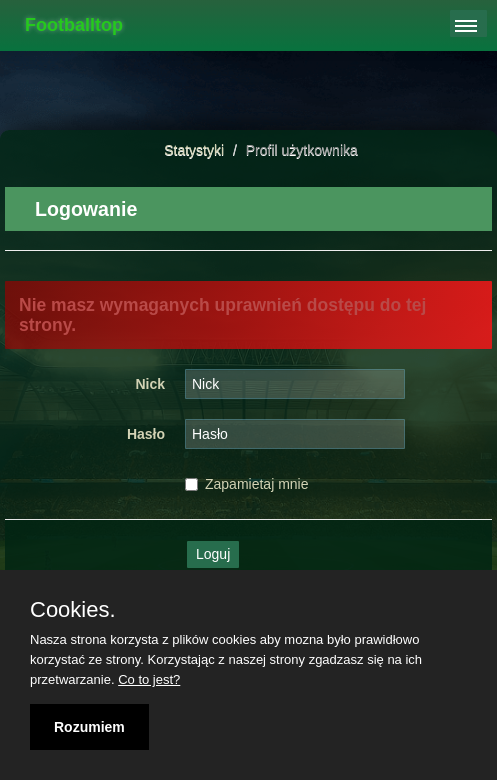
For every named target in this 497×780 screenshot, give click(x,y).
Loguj (213, 554)
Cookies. (73, 610)
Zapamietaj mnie (247, 484)
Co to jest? (149, 679)
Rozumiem (89, 727)
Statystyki (194, 150)
